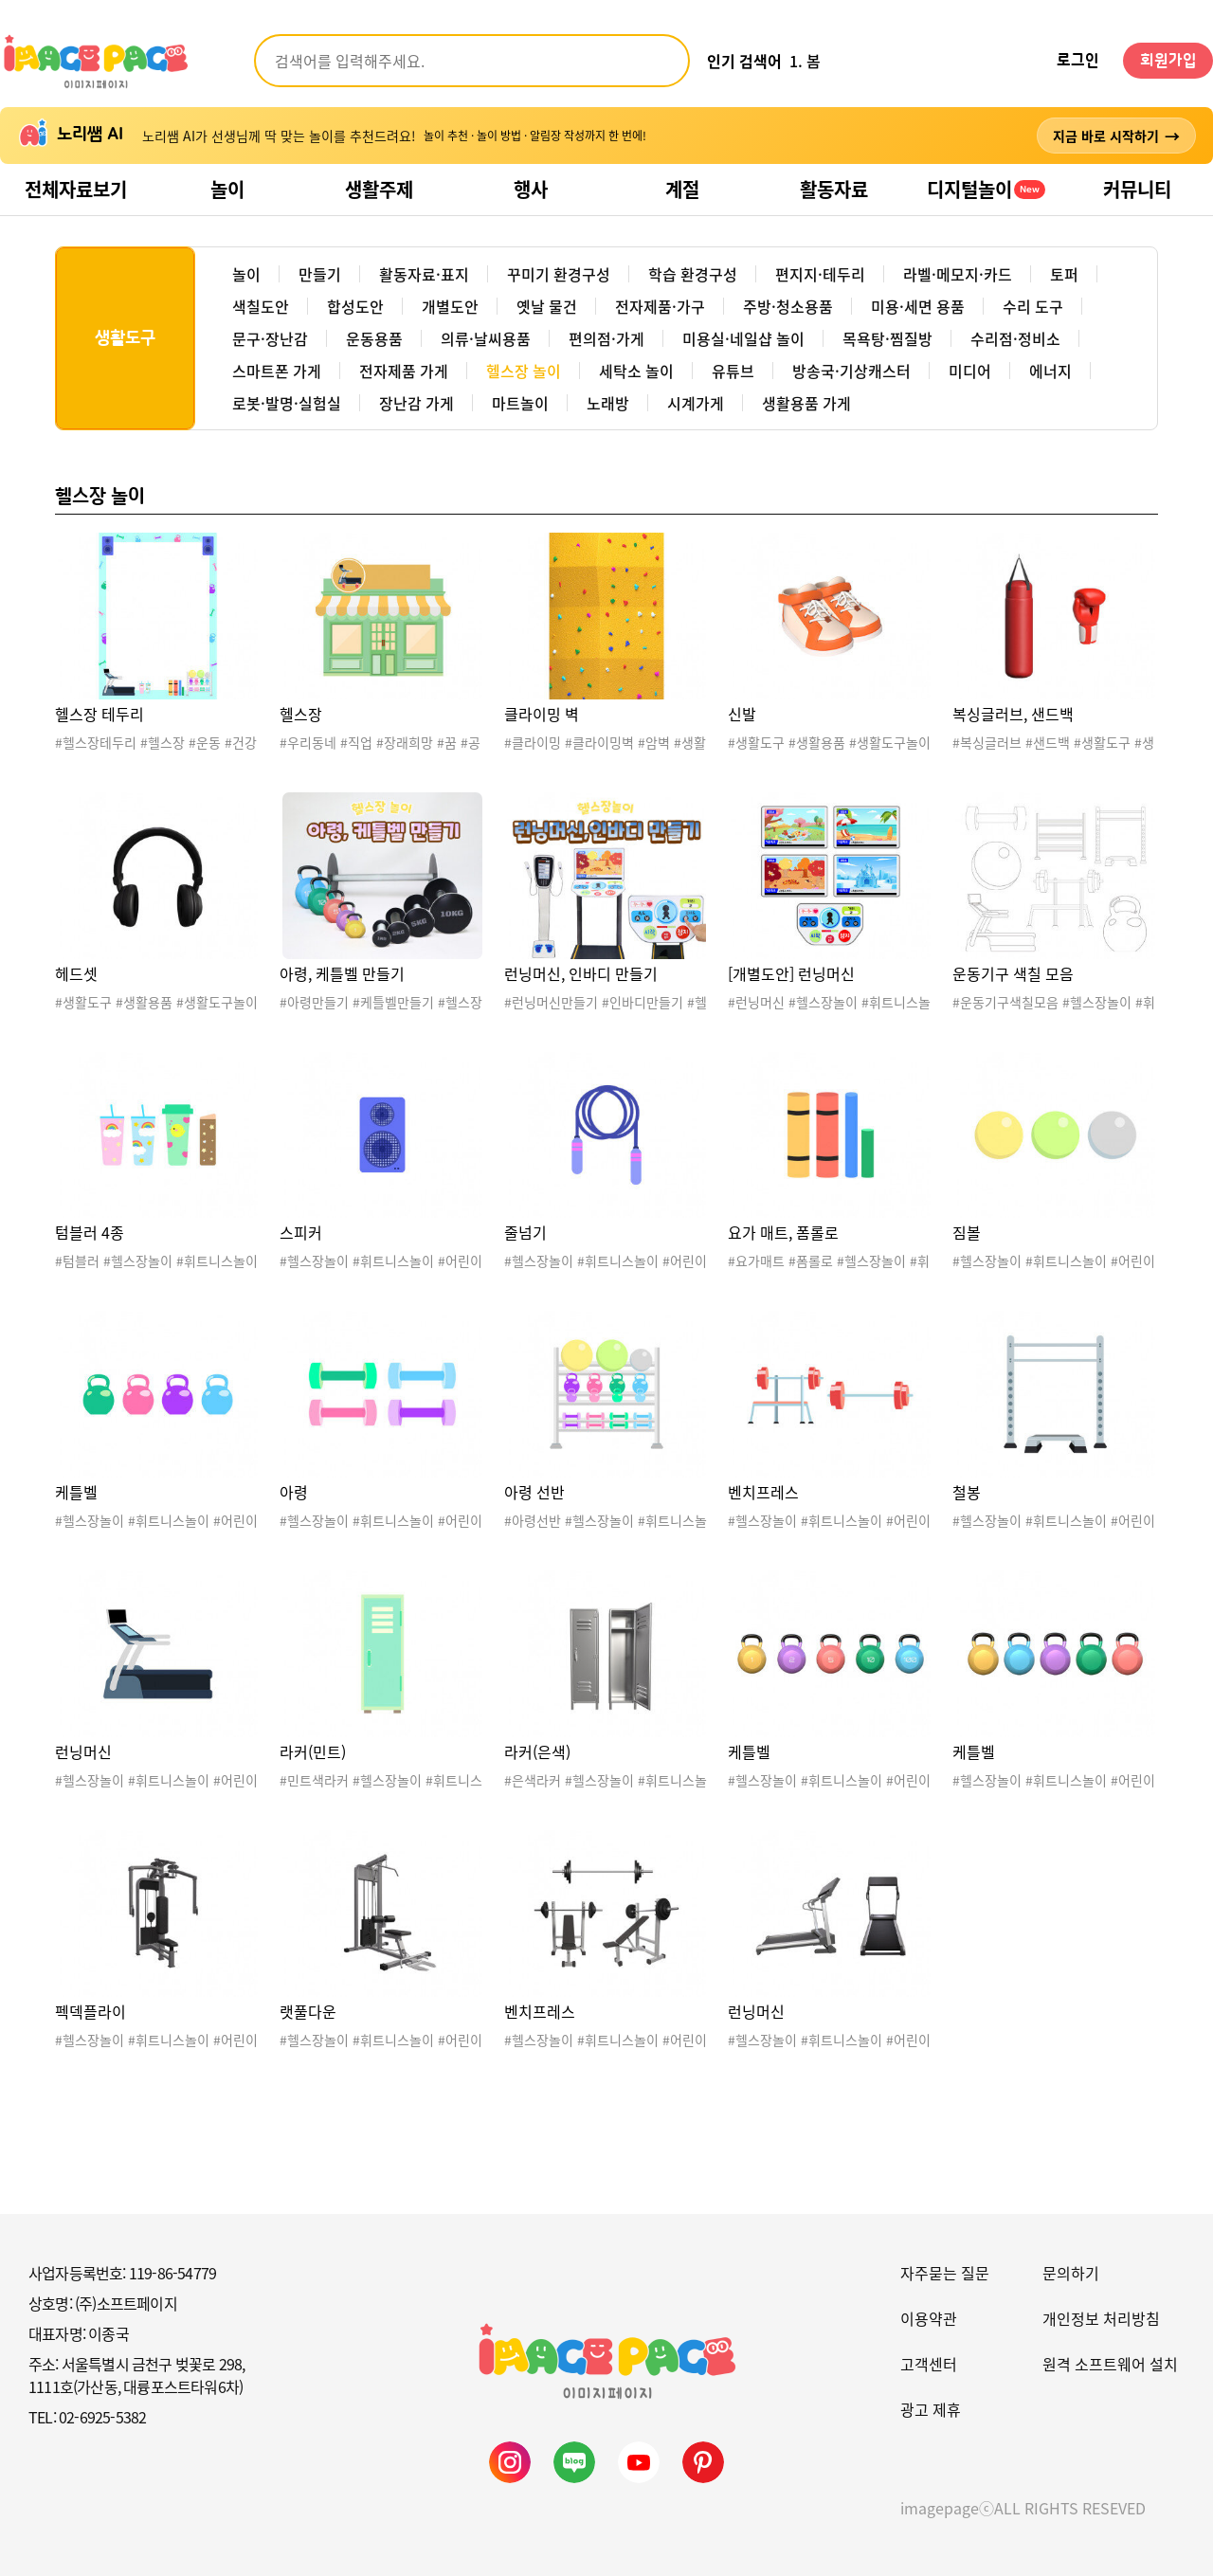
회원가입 (1168, 60)
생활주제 (379, 189)
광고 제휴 (930, 2409)
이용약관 (928, 2318)
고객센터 (928, 2363)
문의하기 (1070, 2272)
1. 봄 (805, 60)
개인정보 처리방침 (1101, 2318)
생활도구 (125, 338)
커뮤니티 (1137, 189)
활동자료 (834, 189)
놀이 (227, 189)
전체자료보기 (76, 189)
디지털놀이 (986, 189)
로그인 (1078, 60)
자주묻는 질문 (944, 2272)
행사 (531, 189)
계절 (682, 189)
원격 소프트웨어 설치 (1110, 2363)
